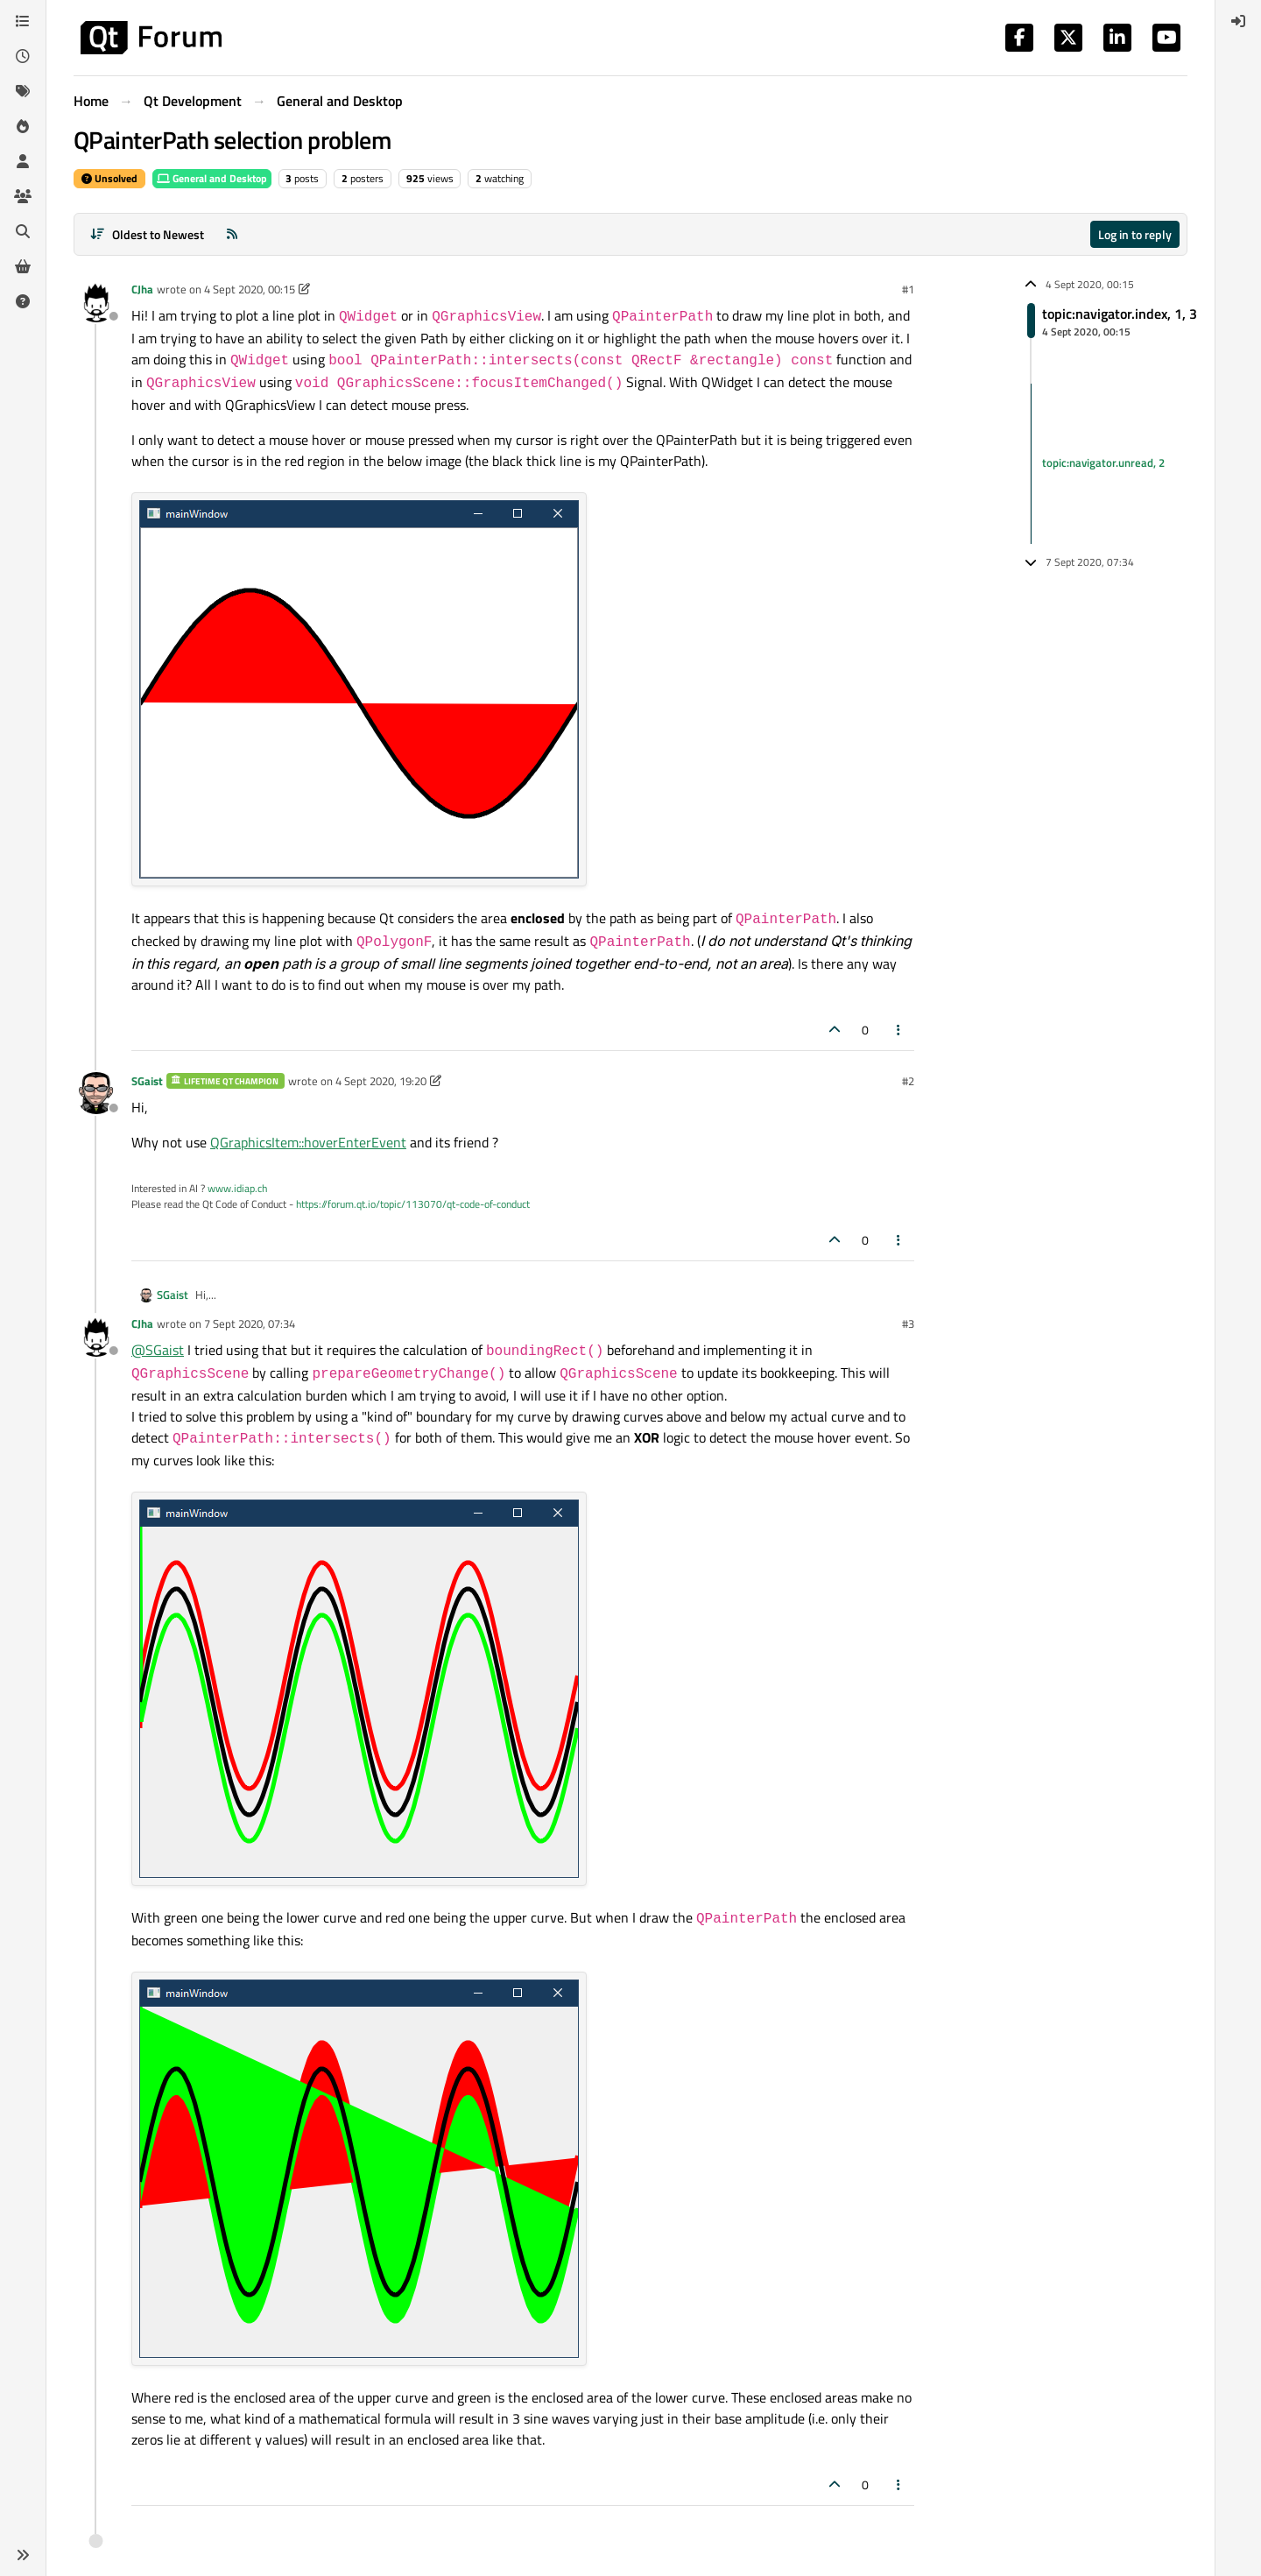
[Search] (23, 231)
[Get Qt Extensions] (23, 266)
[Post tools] (899, 1029)
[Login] (1238, 21)
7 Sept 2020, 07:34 (249, 1323)
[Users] (23, 161)
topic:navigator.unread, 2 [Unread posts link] (1103, 463)
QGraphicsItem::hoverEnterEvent (308, 1142)
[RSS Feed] (232, 234)
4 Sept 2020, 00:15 (249, 289)
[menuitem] (1238, 21)
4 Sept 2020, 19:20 (380, 1081)
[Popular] (23, 126)
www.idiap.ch (237, 1188)
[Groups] (23, 196)
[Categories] (23, 21)
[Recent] (23, 56)
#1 (908, 289)
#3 (908, 1323)
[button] (23, 2555)
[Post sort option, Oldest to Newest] (146, 234)
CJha (142, 289)
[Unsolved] (23, 301)
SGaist (147, 1081)
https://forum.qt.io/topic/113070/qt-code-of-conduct (413, 1204)
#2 (908, 1081)
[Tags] (23, 91)
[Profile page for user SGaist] (96, 1093)
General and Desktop (212, 178)
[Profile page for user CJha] (96, 301)
